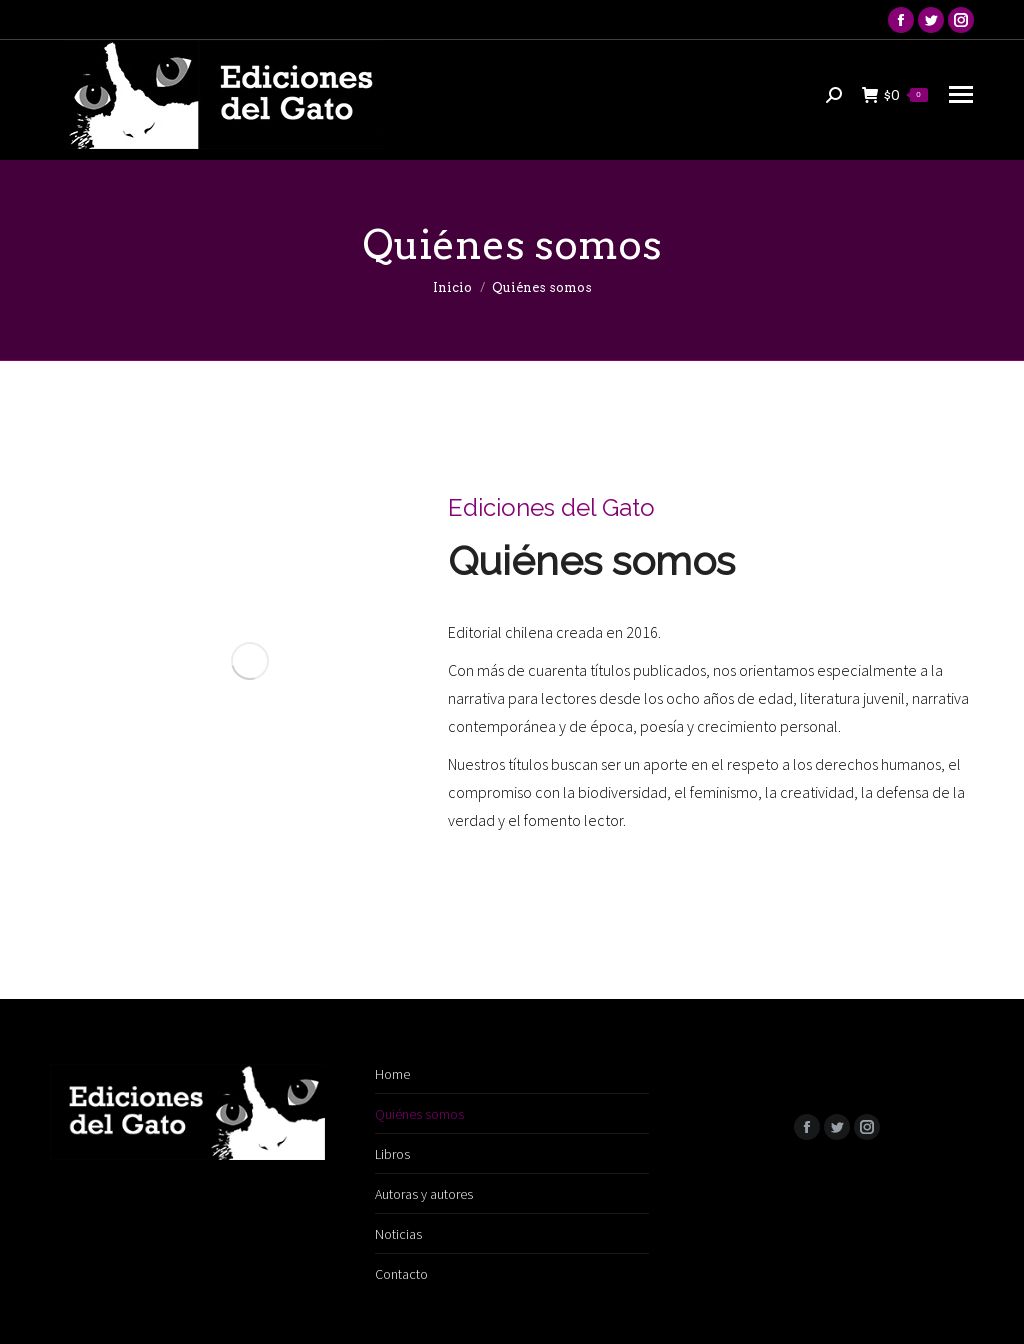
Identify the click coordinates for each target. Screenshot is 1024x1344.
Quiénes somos (419, 1114)
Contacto (401, 1274)
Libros (392, 1154)
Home (392, 1074)
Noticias (398, 1234)
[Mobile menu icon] (961, 94)
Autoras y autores (424, 1194)
